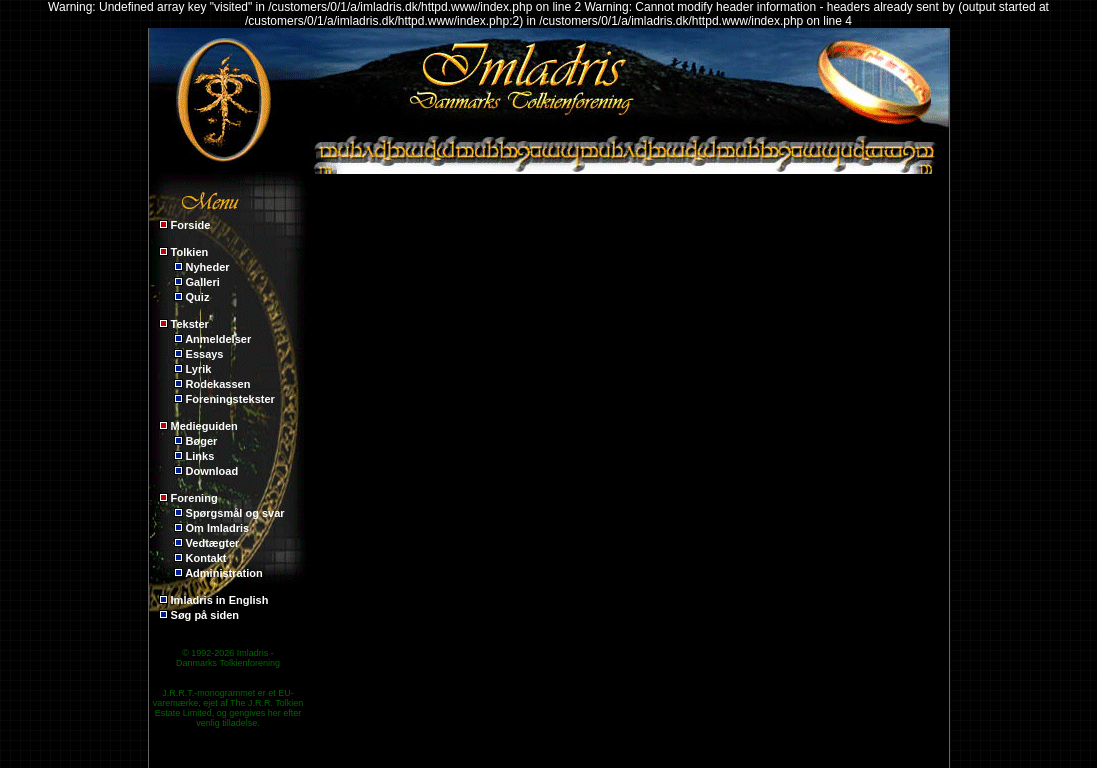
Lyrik (199, 369)
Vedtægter (213, 543)
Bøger (202, 441)
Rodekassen (218, 384)
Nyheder (208, 267)
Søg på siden (205, 615)
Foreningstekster (230, 399)
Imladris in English (220, 600)
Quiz (198, 297)
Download (212, 471)
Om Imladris (218, 528)
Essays (205, 354)
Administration (224, 573)
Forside (191, 225)
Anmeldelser (218, 339)
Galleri (203, 282)
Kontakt (206, 558)
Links (200, 456)
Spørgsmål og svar (235, 513)
